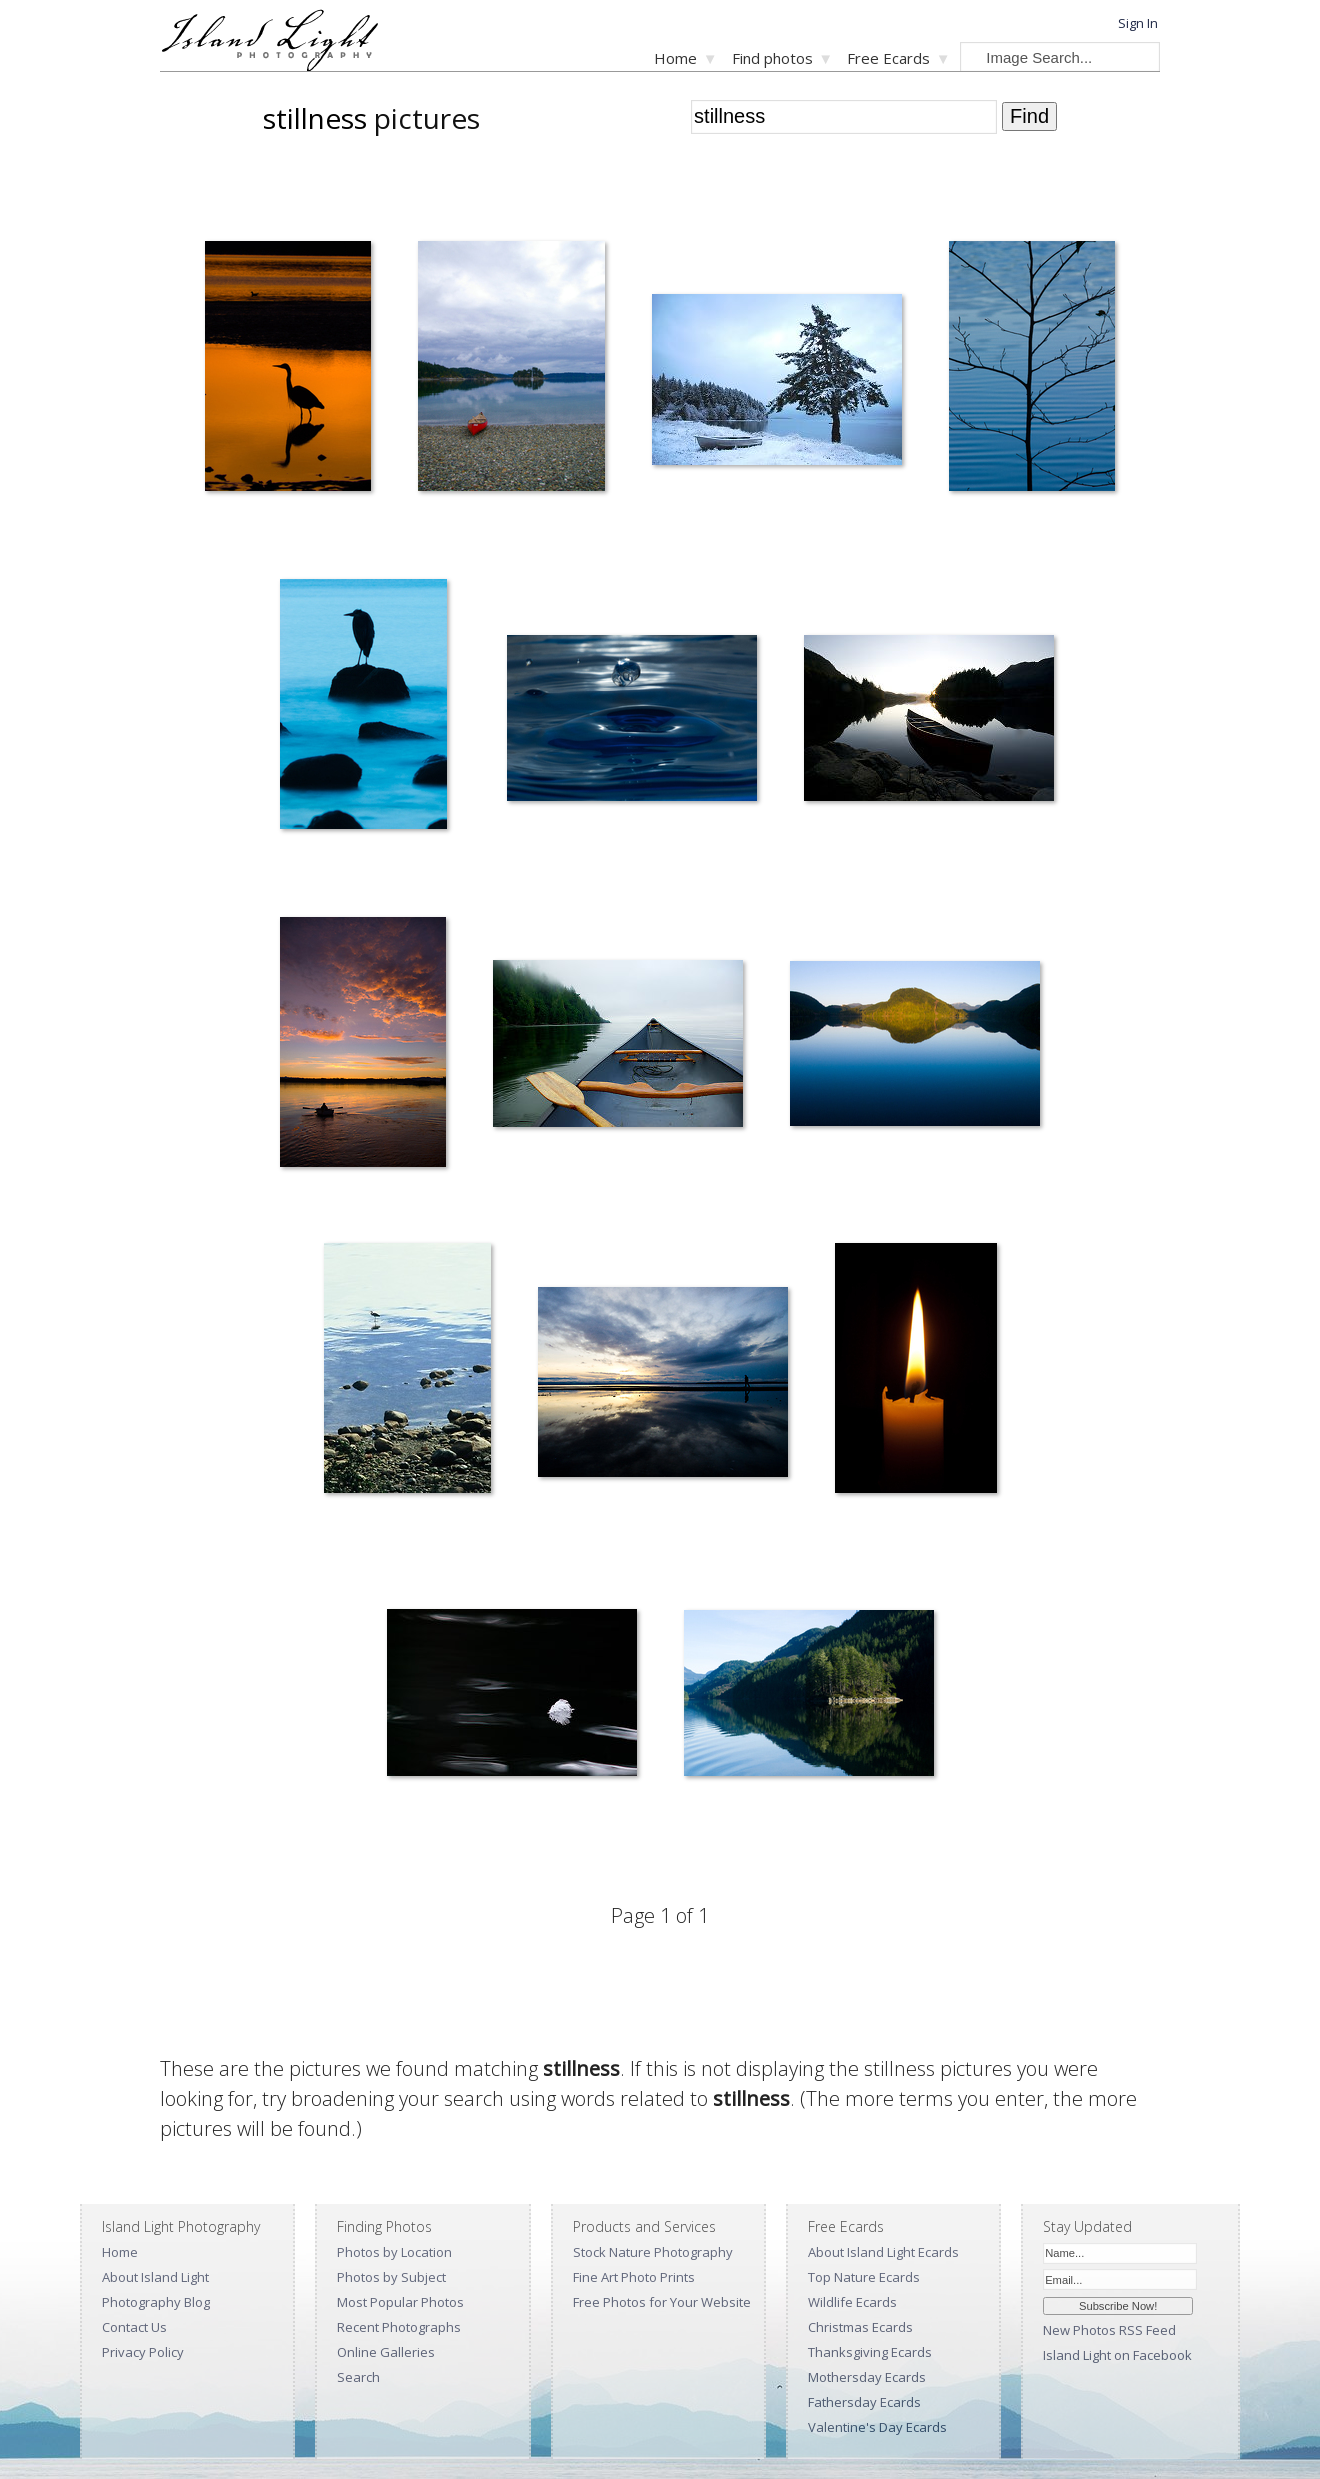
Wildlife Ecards (852, 2302)
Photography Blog (156, 2302)
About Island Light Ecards (883, 2252)
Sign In (1138, 23)
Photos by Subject (391, 2277)
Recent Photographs (399, 2327)
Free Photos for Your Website (662, 2302)
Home (675, 58)
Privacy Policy (143, 2352)
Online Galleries (386, 2352)
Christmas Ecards (860, 2327)
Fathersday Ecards (864, 2402)
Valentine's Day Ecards (877, 2427)
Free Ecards (888, 58)
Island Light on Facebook (1117, 2355)
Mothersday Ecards (867, 2377)
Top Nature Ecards (864, 2277)
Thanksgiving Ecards (870, 2352)
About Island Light (155, 2277)
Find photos (772, 58)
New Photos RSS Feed (1109, 2330)
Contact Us (134, 2327)
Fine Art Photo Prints (634, 2277)
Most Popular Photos (400, 2302)
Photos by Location (394, 2252)
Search (358, 2377)
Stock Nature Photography (653, 2252)
